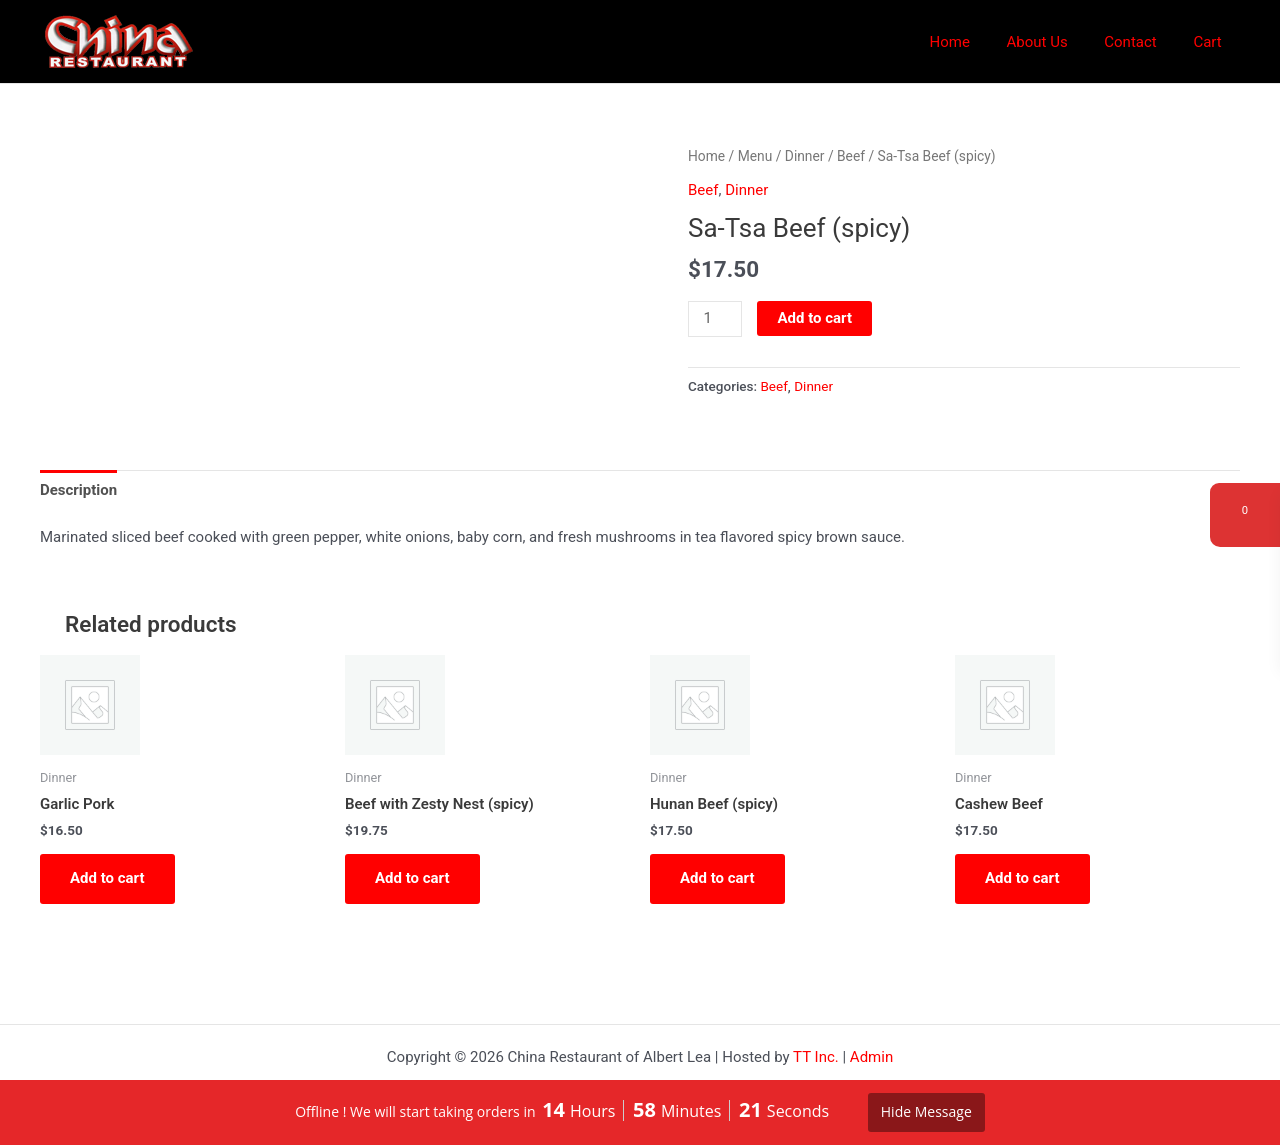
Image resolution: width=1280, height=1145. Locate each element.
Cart (1211, 42)
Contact (1140, 42)
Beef (851, 156)
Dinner (805, 156)
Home (973, 42)
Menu (755, 156)
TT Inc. (816, 1057)
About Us (1053, 42)
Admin (871, 1057)
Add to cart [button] (107, 878)
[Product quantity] (715, 319)
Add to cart (814, 318)
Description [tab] (78, 490)
